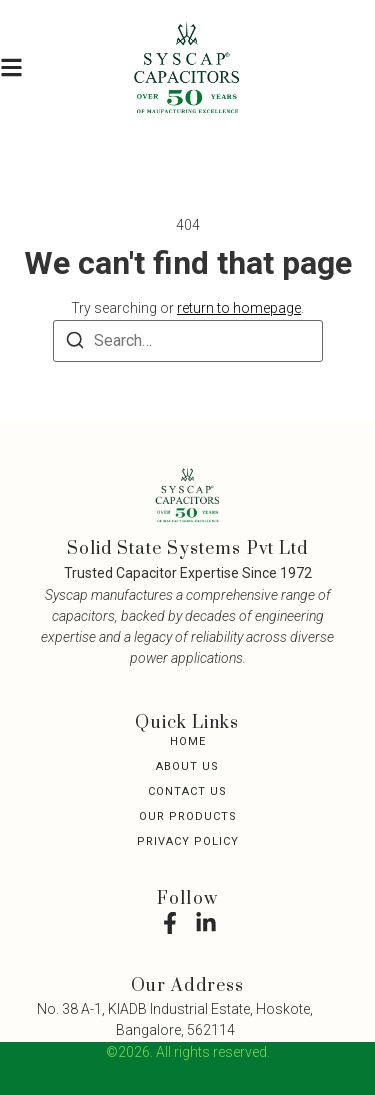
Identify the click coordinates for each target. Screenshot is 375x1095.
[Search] (75, 343)
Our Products (188, 816)
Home (188, 741)
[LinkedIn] (206, 923)
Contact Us (187, 791)
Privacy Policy (188, 841)
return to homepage (239, 308)
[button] (11, 68)
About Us (187, 766)
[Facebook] (170, 923)
